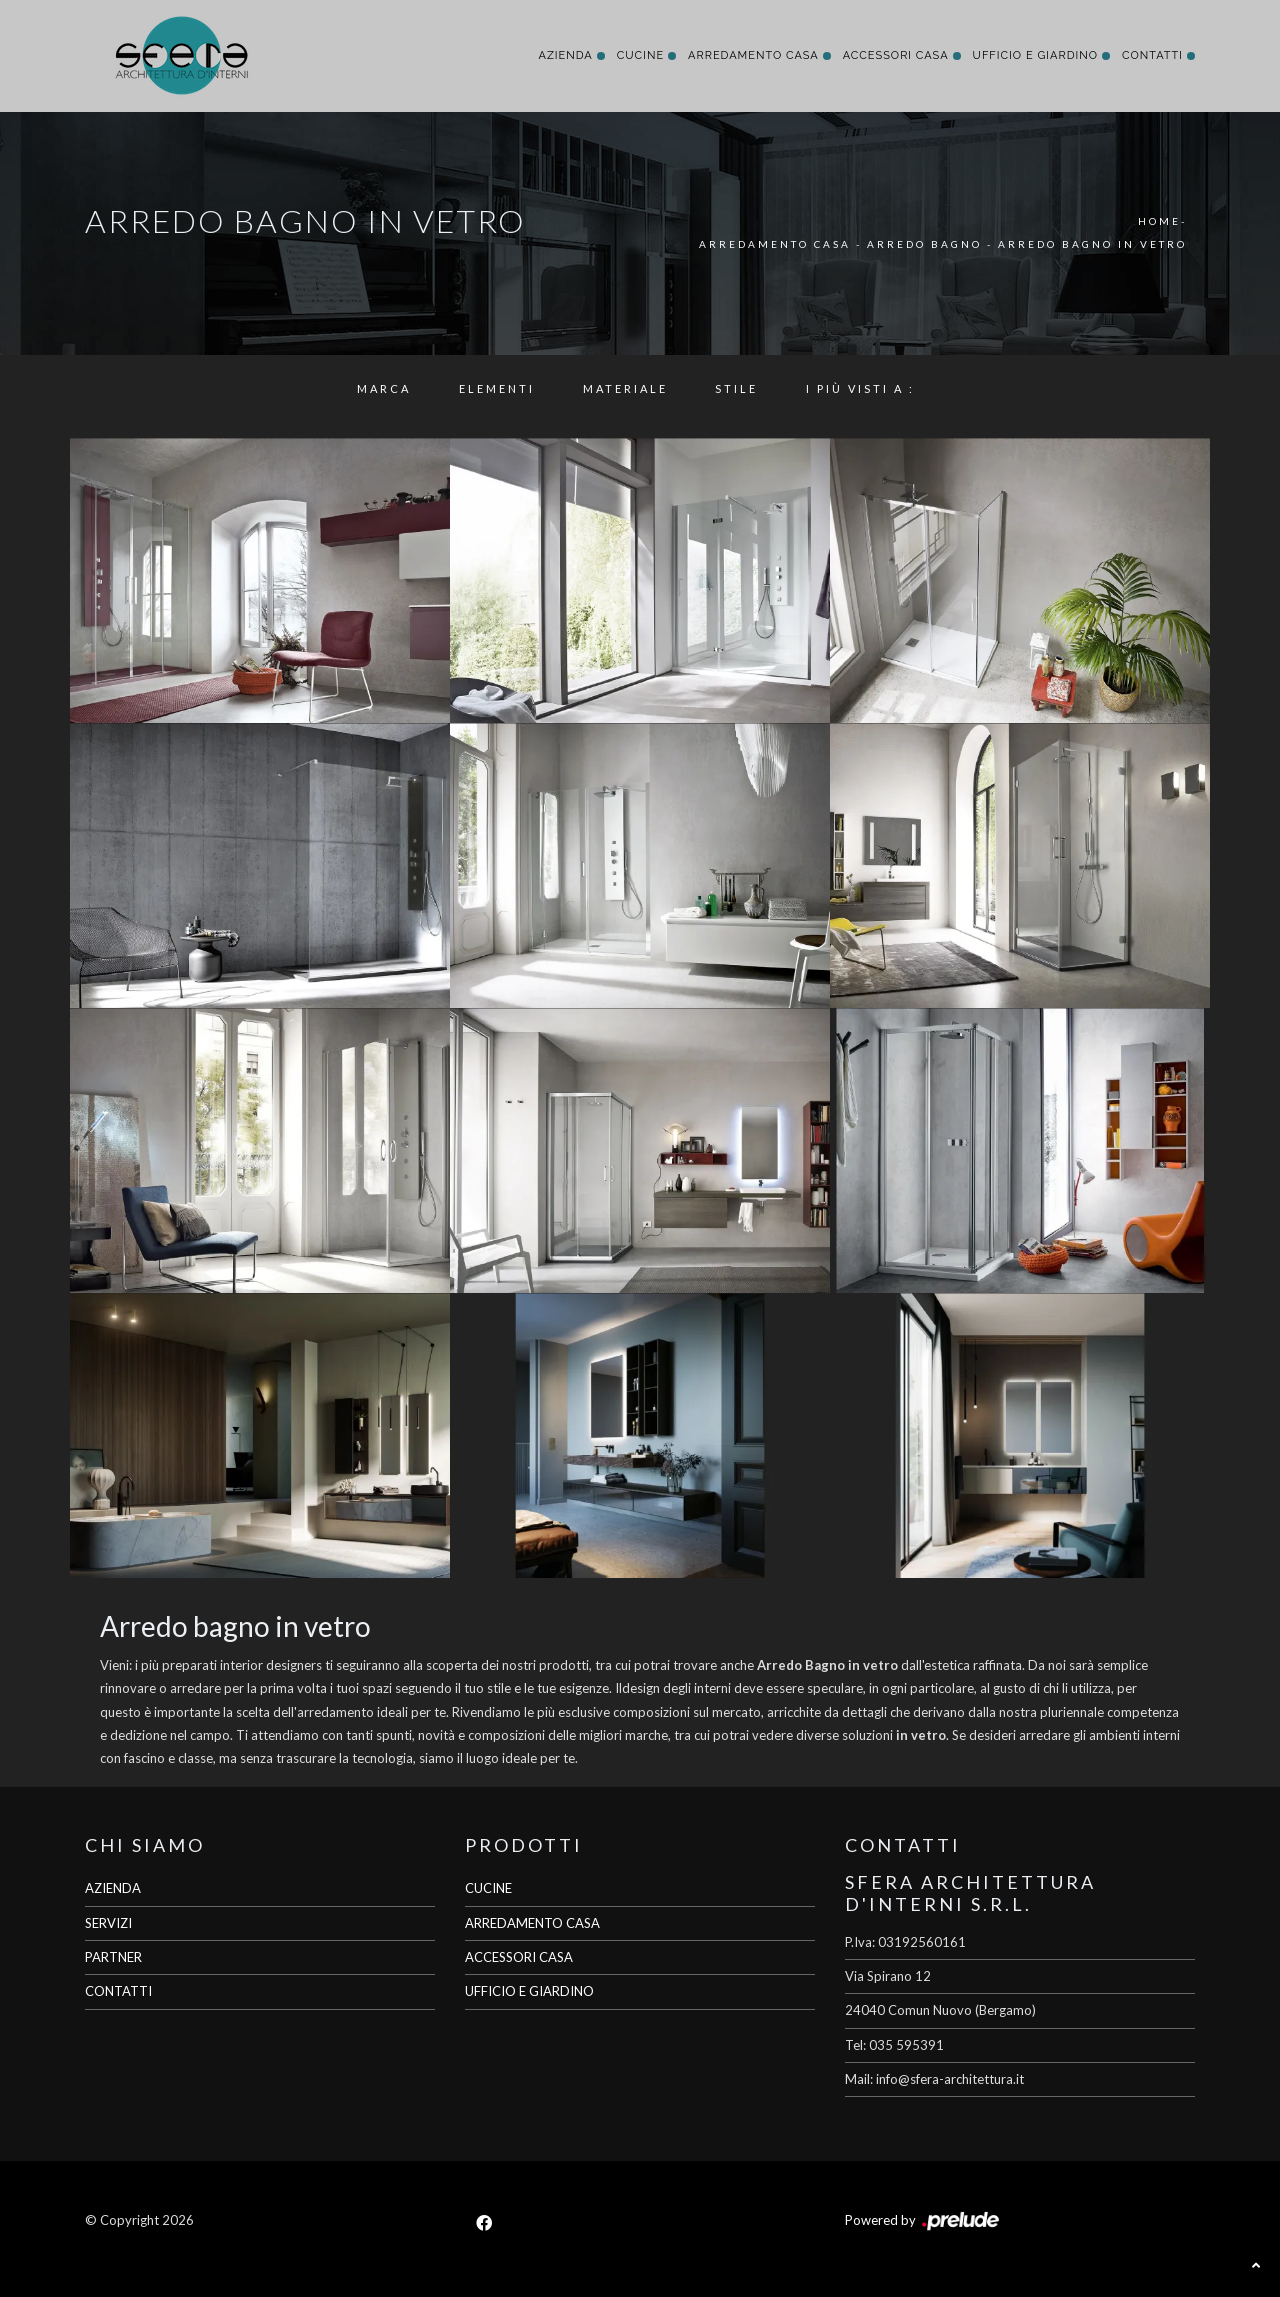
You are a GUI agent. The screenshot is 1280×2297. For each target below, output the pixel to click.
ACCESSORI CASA (519, 1957)
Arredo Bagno (924, 244)
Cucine (640, 55)
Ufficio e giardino (1035, 55)
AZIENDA (113, 1888)
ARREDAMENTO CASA (532, 1923)
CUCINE (488, 1888)
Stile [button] (736, 388)
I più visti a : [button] (860, 388)
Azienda (565, 55)
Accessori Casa (896, 55)
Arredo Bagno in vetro (1092, 244)
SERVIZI (108, 1923)
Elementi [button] (497, 388)
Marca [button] (384, 388)
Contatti (1152, 55)
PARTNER (113, 1957)
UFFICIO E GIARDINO (529, 1991)
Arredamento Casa (753, 55)
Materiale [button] (625, 388)
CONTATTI (118, 1991)
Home (1159, 221)
